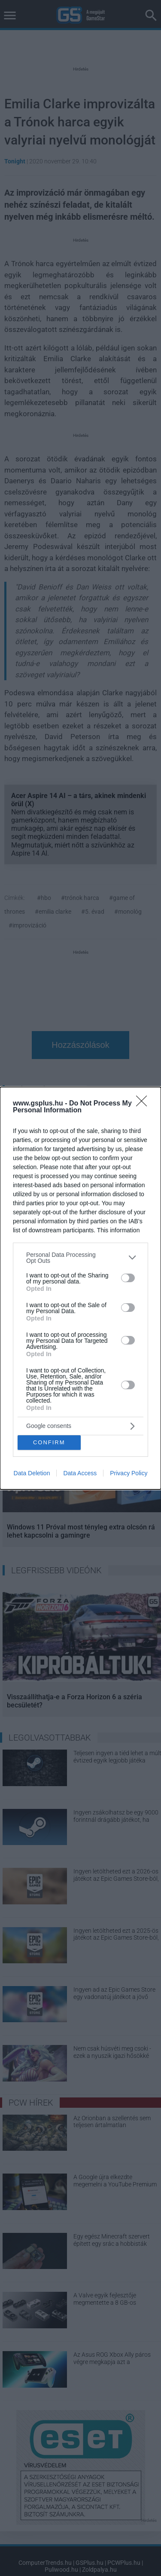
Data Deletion (32, 1473)
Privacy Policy (128, 1473)
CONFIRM (49, 1442)
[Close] (144, 1104)
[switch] (128, 1278)
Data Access (80, 1473)
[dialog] (80, 1288)
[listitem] (80, 1258)
